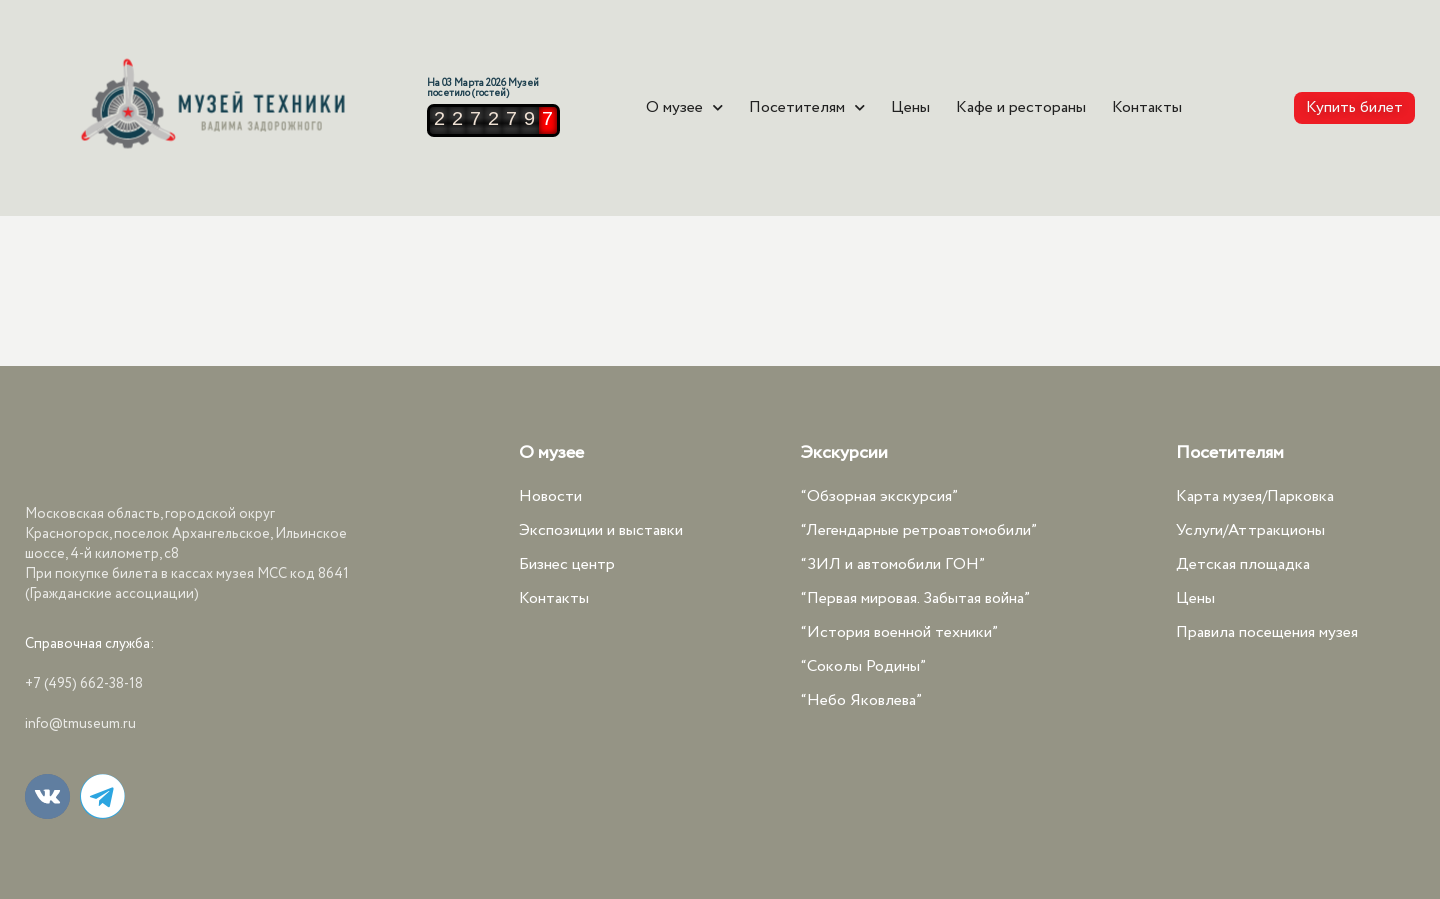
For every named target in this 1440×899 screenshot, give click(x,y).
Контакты (1147, 108)
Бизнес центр (567, 564)
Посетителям (807, 108)
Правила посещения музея (1267, 632)
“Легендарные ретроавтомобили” (919, 530)
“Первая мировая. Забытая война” (915, 598)
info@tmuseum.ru (80, 724)
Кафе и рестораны (1021, 108)
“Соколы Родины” (863, 666)
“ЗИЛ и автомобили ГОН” (893, 564)
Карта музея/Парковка (1255, 496)
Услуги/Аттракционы (1250, 530)
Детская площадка (1243, 564)
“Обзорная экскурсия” (879, 496)
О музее (684, 108)
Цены (910, 108)
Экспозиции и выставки (601, 530)
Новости (550, 496)
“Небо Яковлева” (861, 700)
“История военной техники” (899, 632)
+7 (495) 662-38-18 (84, 684)
